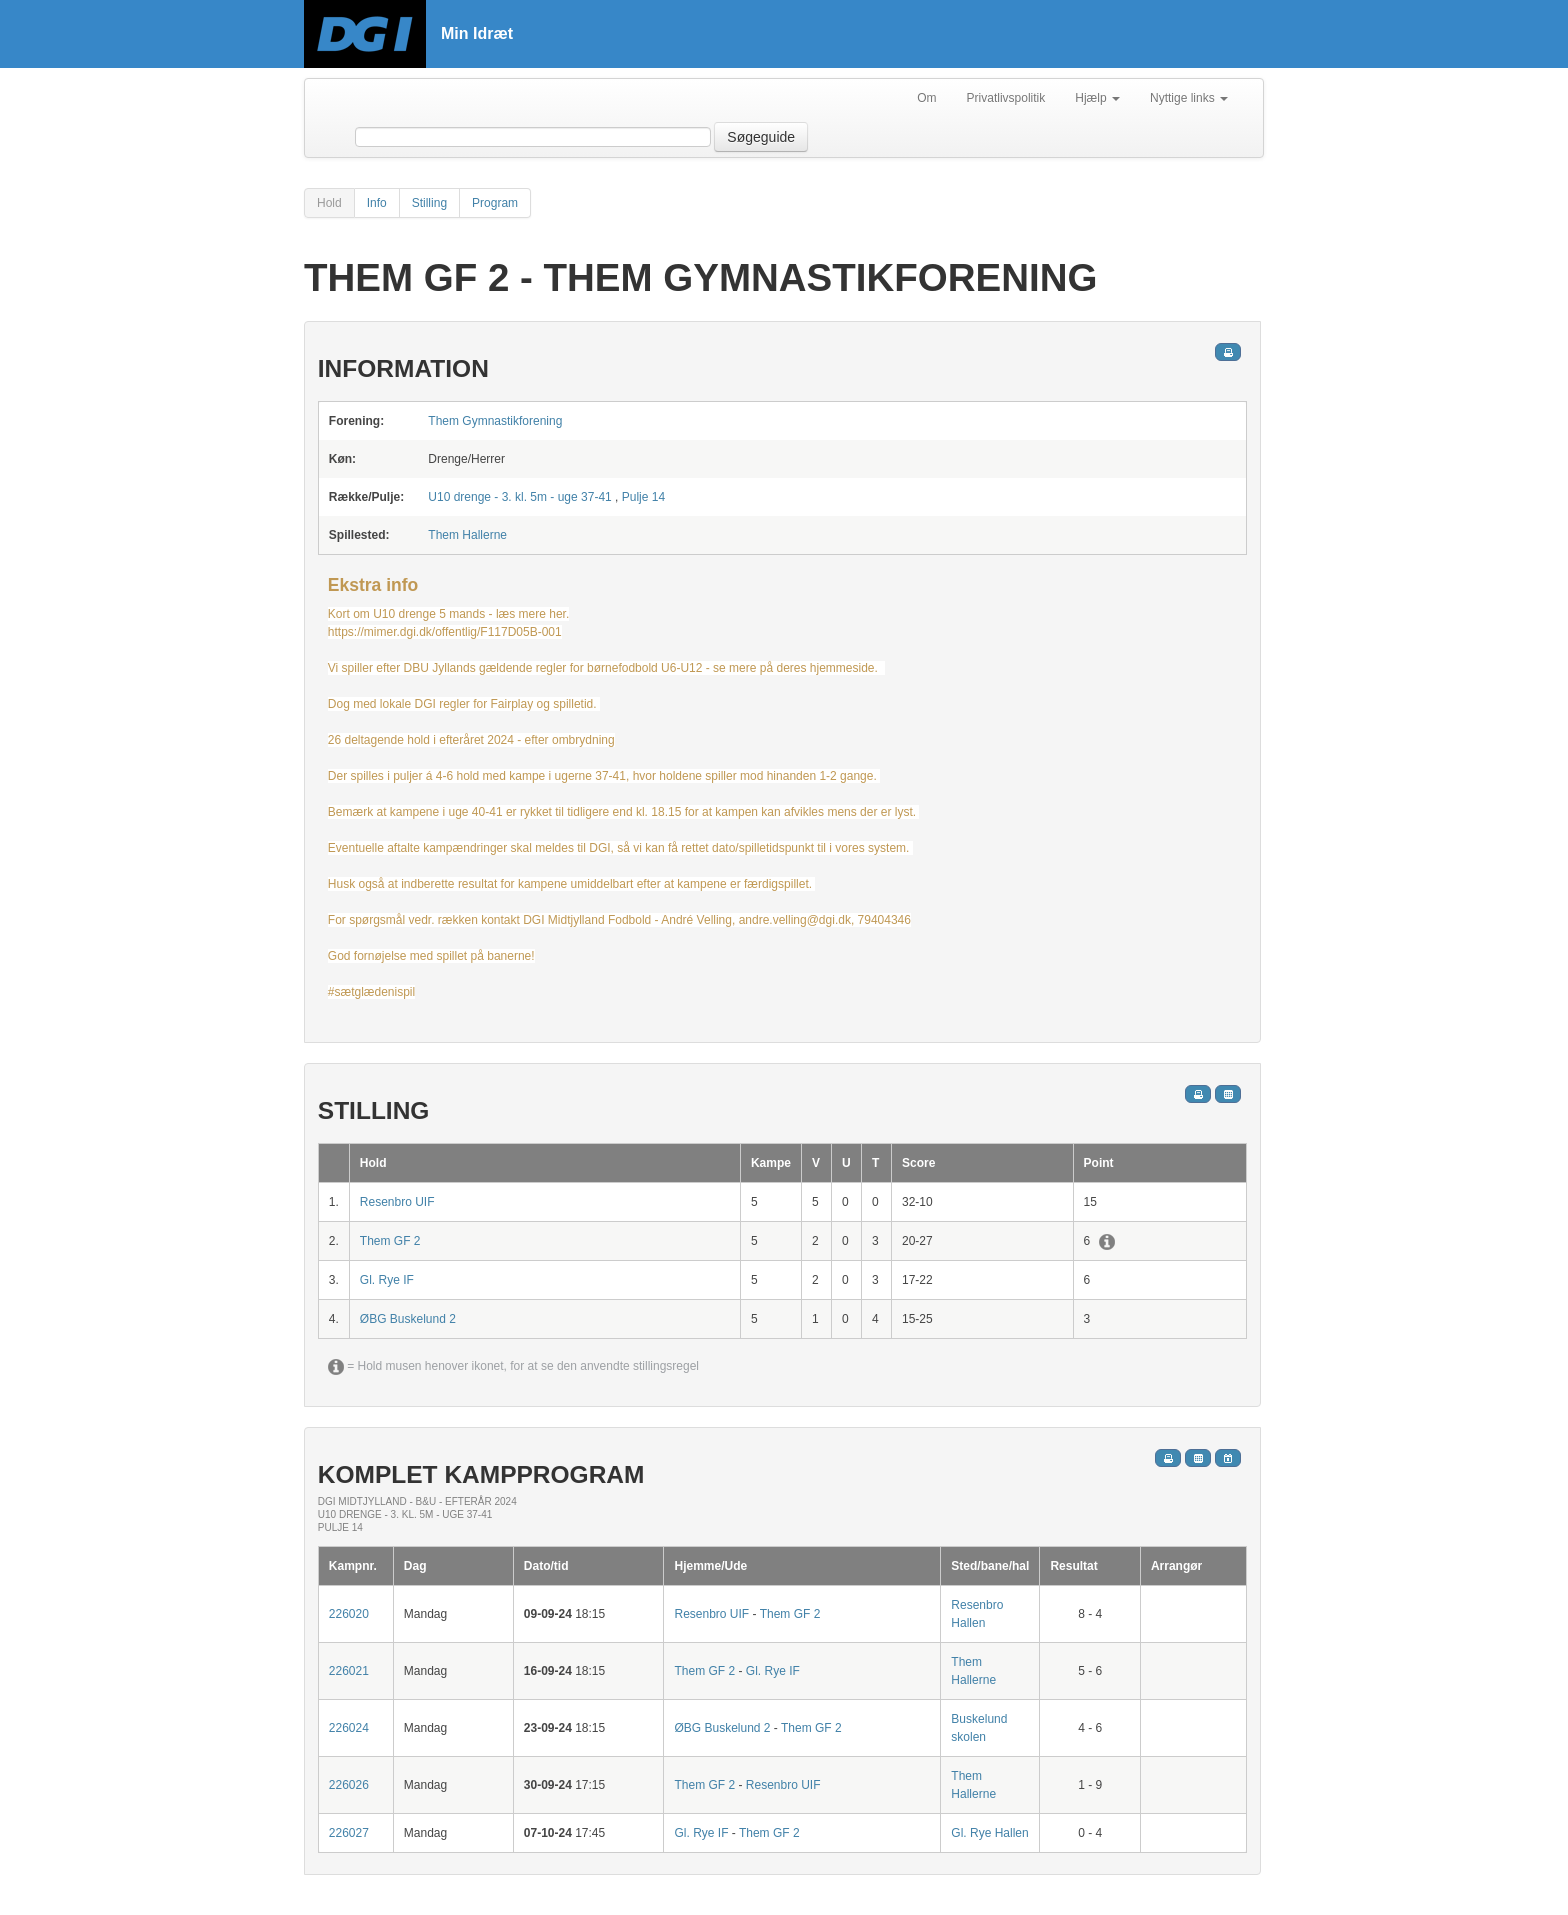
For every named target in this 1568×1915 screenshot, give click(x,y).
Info (377, 203)
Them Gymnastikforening (495, 421)
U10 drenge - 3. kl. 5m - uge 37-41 (519, 497)
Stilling (429, 203)
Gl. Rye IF (387, 1280)
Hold (329, 203)
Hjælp (1097, 98)
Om (926, 98)
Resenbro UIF (397, 1202)
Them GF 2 (390, 1241)
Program (495, 203)
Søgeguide (761, 137)
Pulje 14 (643, 497)
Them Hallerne (467, 535)
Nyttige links (1189, 98)
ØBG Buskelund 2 (408, 1319)
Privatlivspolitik (1006, 98)
